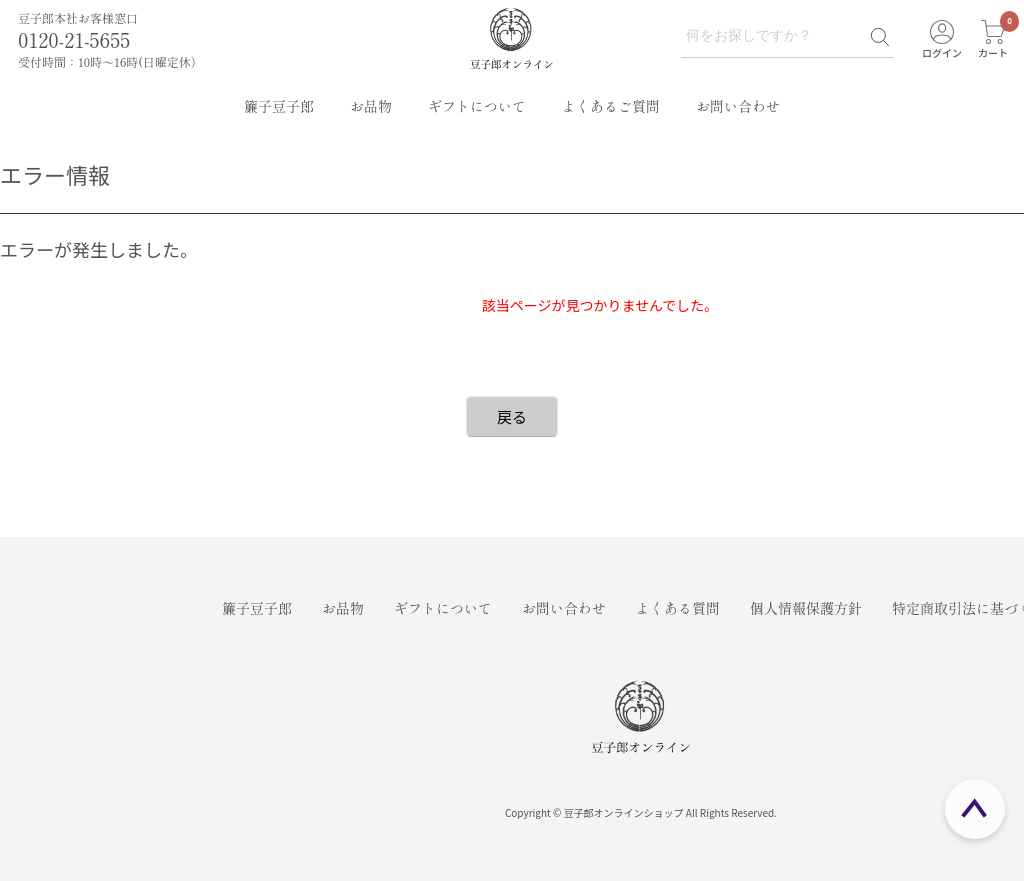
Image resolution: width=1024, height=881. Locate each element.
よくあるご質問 (611, 106)
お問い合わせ (738, 106)
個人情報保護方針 (806, 608)
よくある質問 (678, 608)
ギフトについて (477, 106)
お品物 (371, 106)
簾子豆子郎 (279, 106)
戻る (512, 416)
